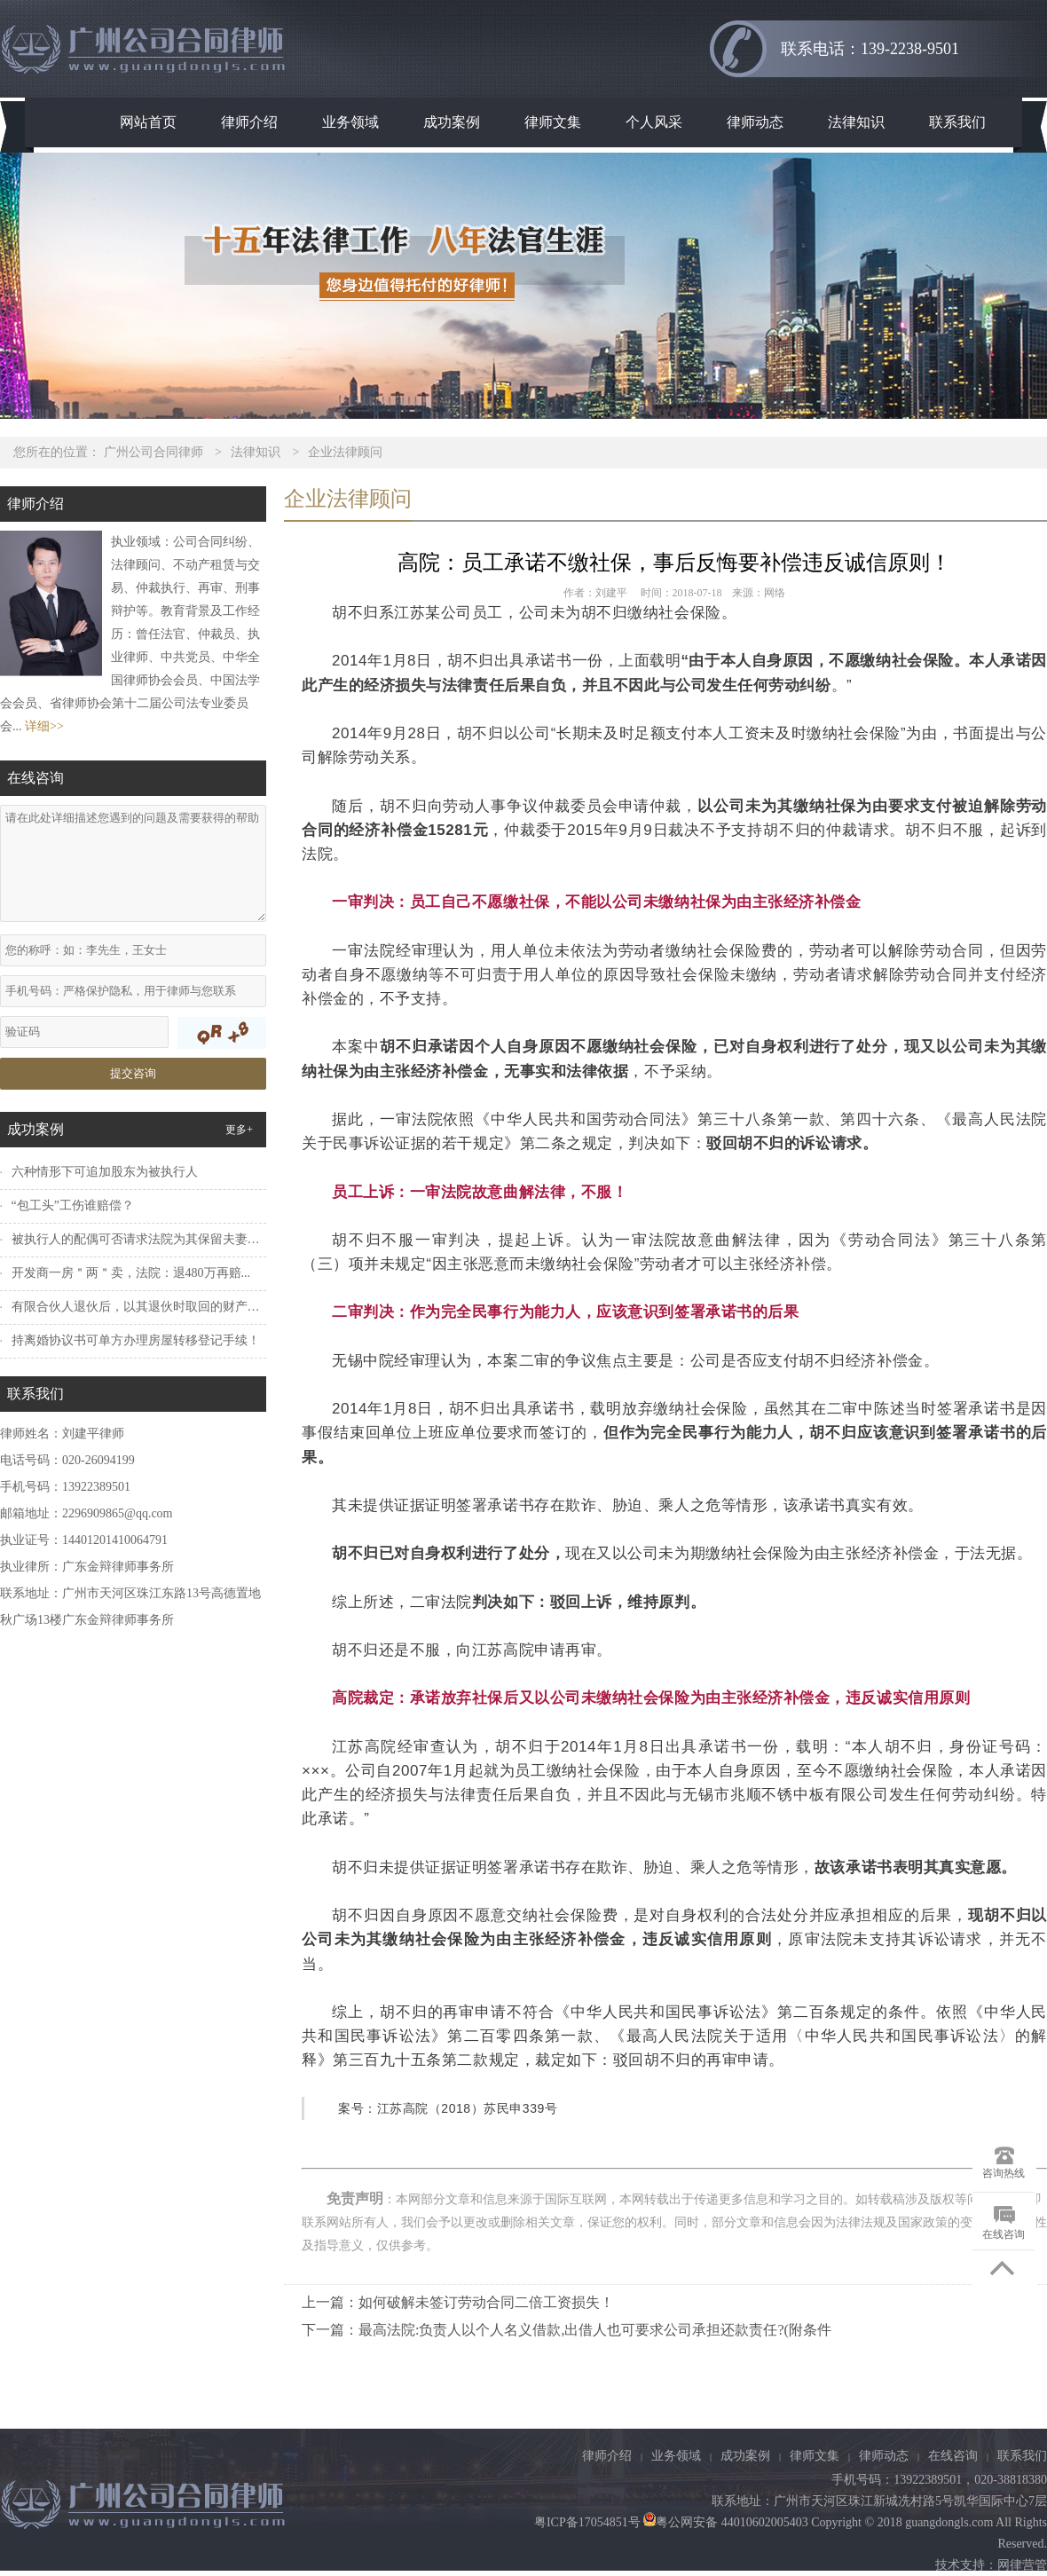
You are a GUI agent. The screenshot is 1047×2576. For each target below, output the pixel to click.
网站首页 (148, 122)
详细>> (44, 726)
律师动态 (755, 122)
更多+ (239, 1129)
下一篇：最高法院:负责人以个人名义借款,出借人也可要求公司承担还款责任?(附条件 (566, 2329)
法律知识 (856, 122)
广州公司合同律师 (153, 452)
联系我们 (957, 122)
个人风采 (654, 122)
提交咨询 (133, 1073)
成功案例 (451, 122)
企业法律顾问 (345, 452)
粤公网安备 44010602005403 (724, 2522)
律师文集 (552, 122)
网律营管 (1022, 2565)
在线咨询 (953, 2455)
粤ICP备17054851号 (587, 2522)
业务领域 (350, 122)
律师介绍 (249, 122)
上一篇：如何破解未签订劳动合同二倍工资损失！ (458, 2302)
